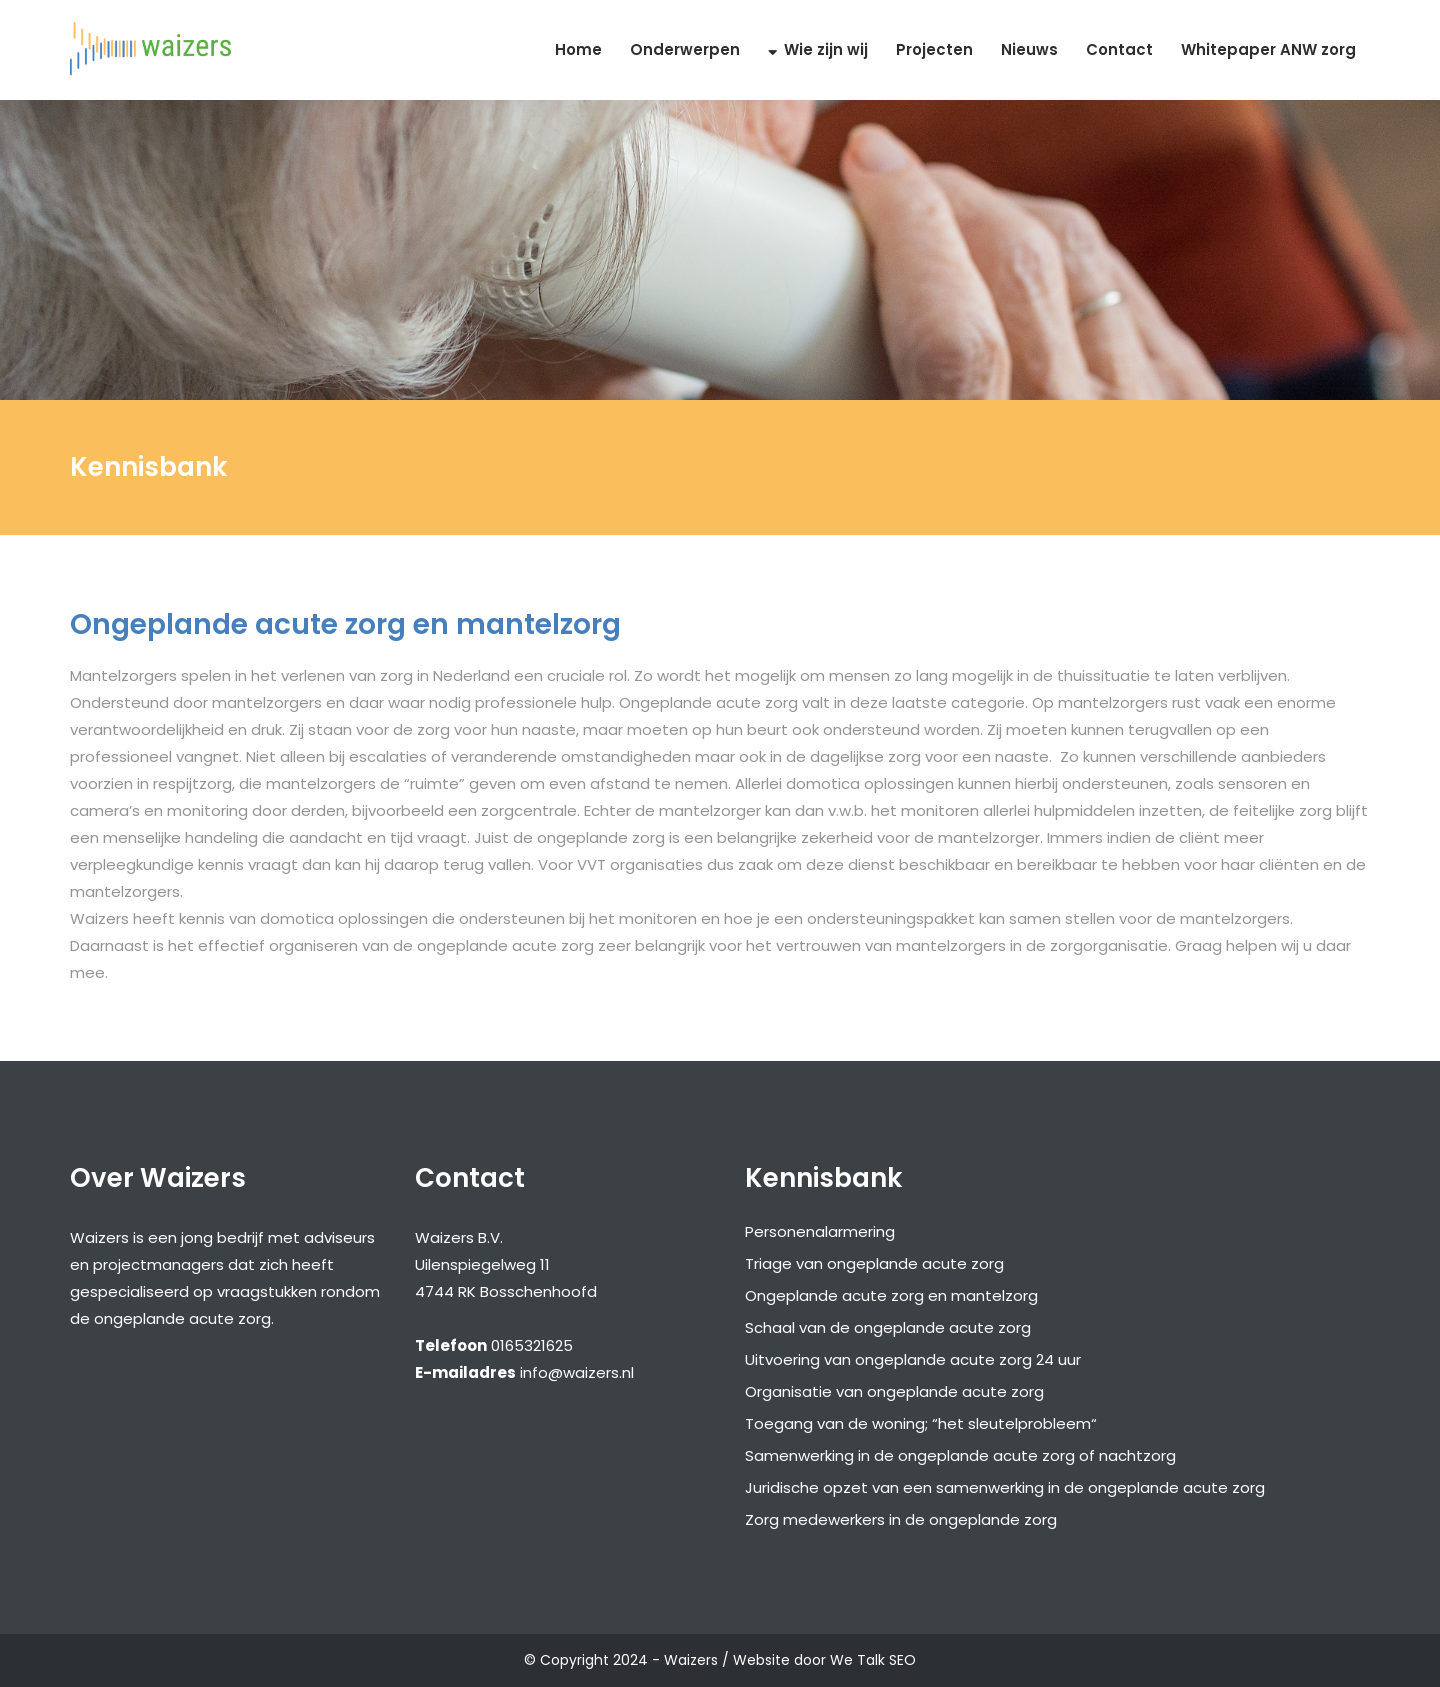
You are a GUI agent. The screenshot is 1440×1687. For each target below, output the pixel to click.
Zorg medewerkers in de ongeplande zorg (901, 1519)
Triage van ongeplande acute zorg (874, 1263)
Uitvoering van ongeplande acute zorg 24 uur (913, 1359)
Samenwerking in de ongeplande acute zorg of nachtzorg (960, 1455)
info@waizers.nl (577, 1372)
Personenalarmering (820, 1231)
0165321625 (532, 1345)
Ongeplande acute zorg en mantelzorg (891, 1295)
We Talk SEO (873, 1660)
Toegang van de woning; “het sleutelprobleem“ (921, 1423)
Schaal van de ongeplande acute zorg (888, 1327)
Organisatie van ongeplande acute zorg (894, 1391)
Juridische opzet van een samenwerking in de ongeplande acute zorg (1005, 1487)
